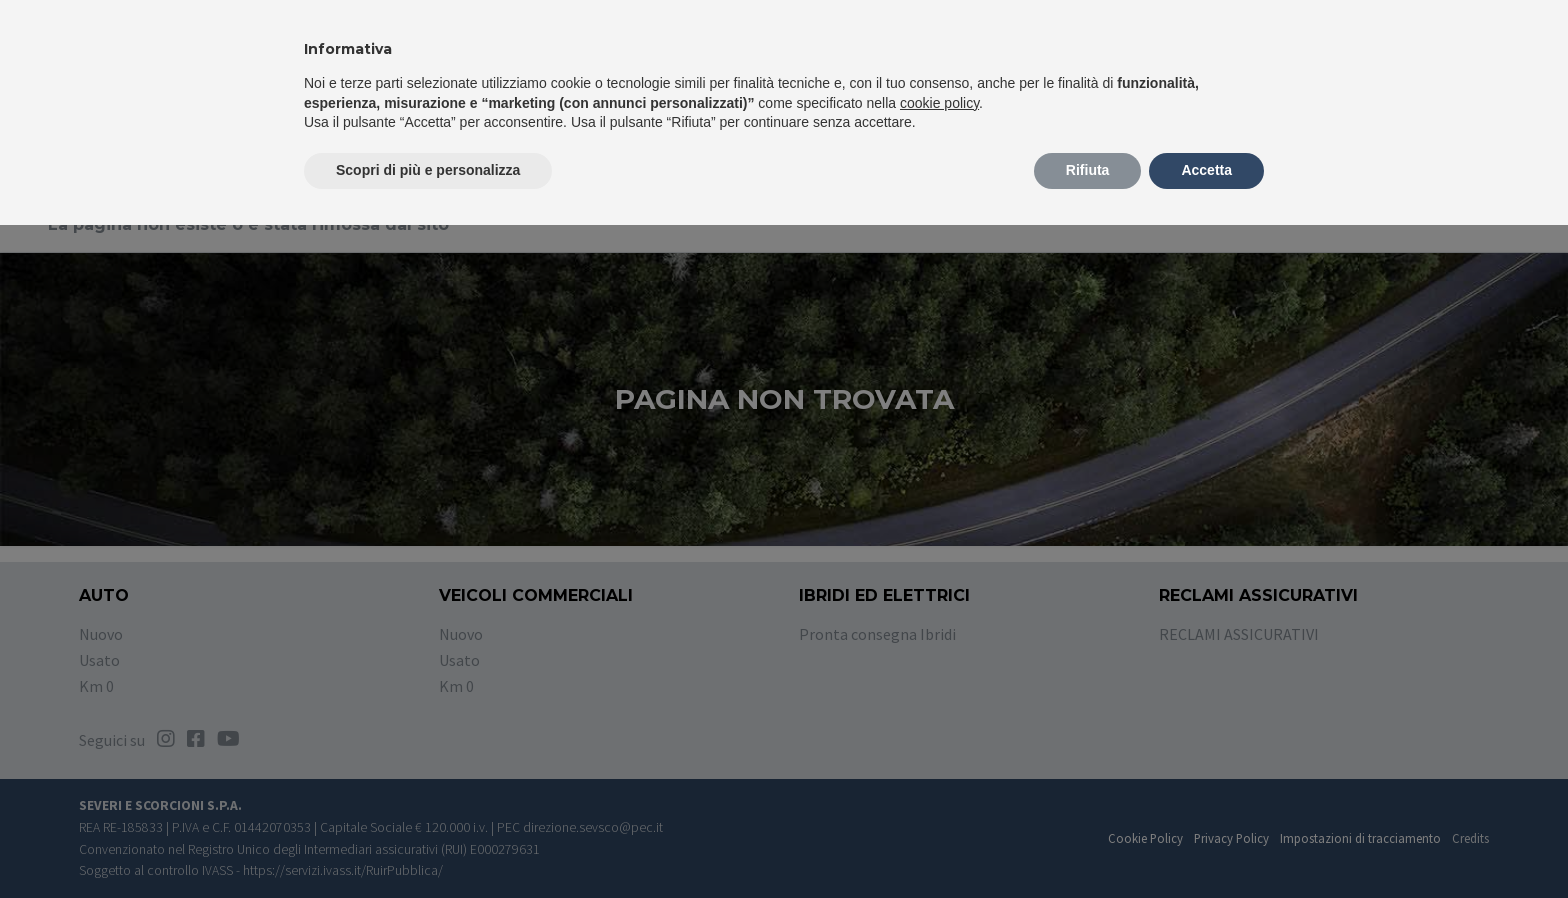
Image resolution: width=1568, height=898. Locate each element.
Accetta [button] (1206, 170)
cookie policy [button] (939, 103)
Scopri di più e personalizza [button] (428, 170)
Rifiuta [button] (1088, 170)
